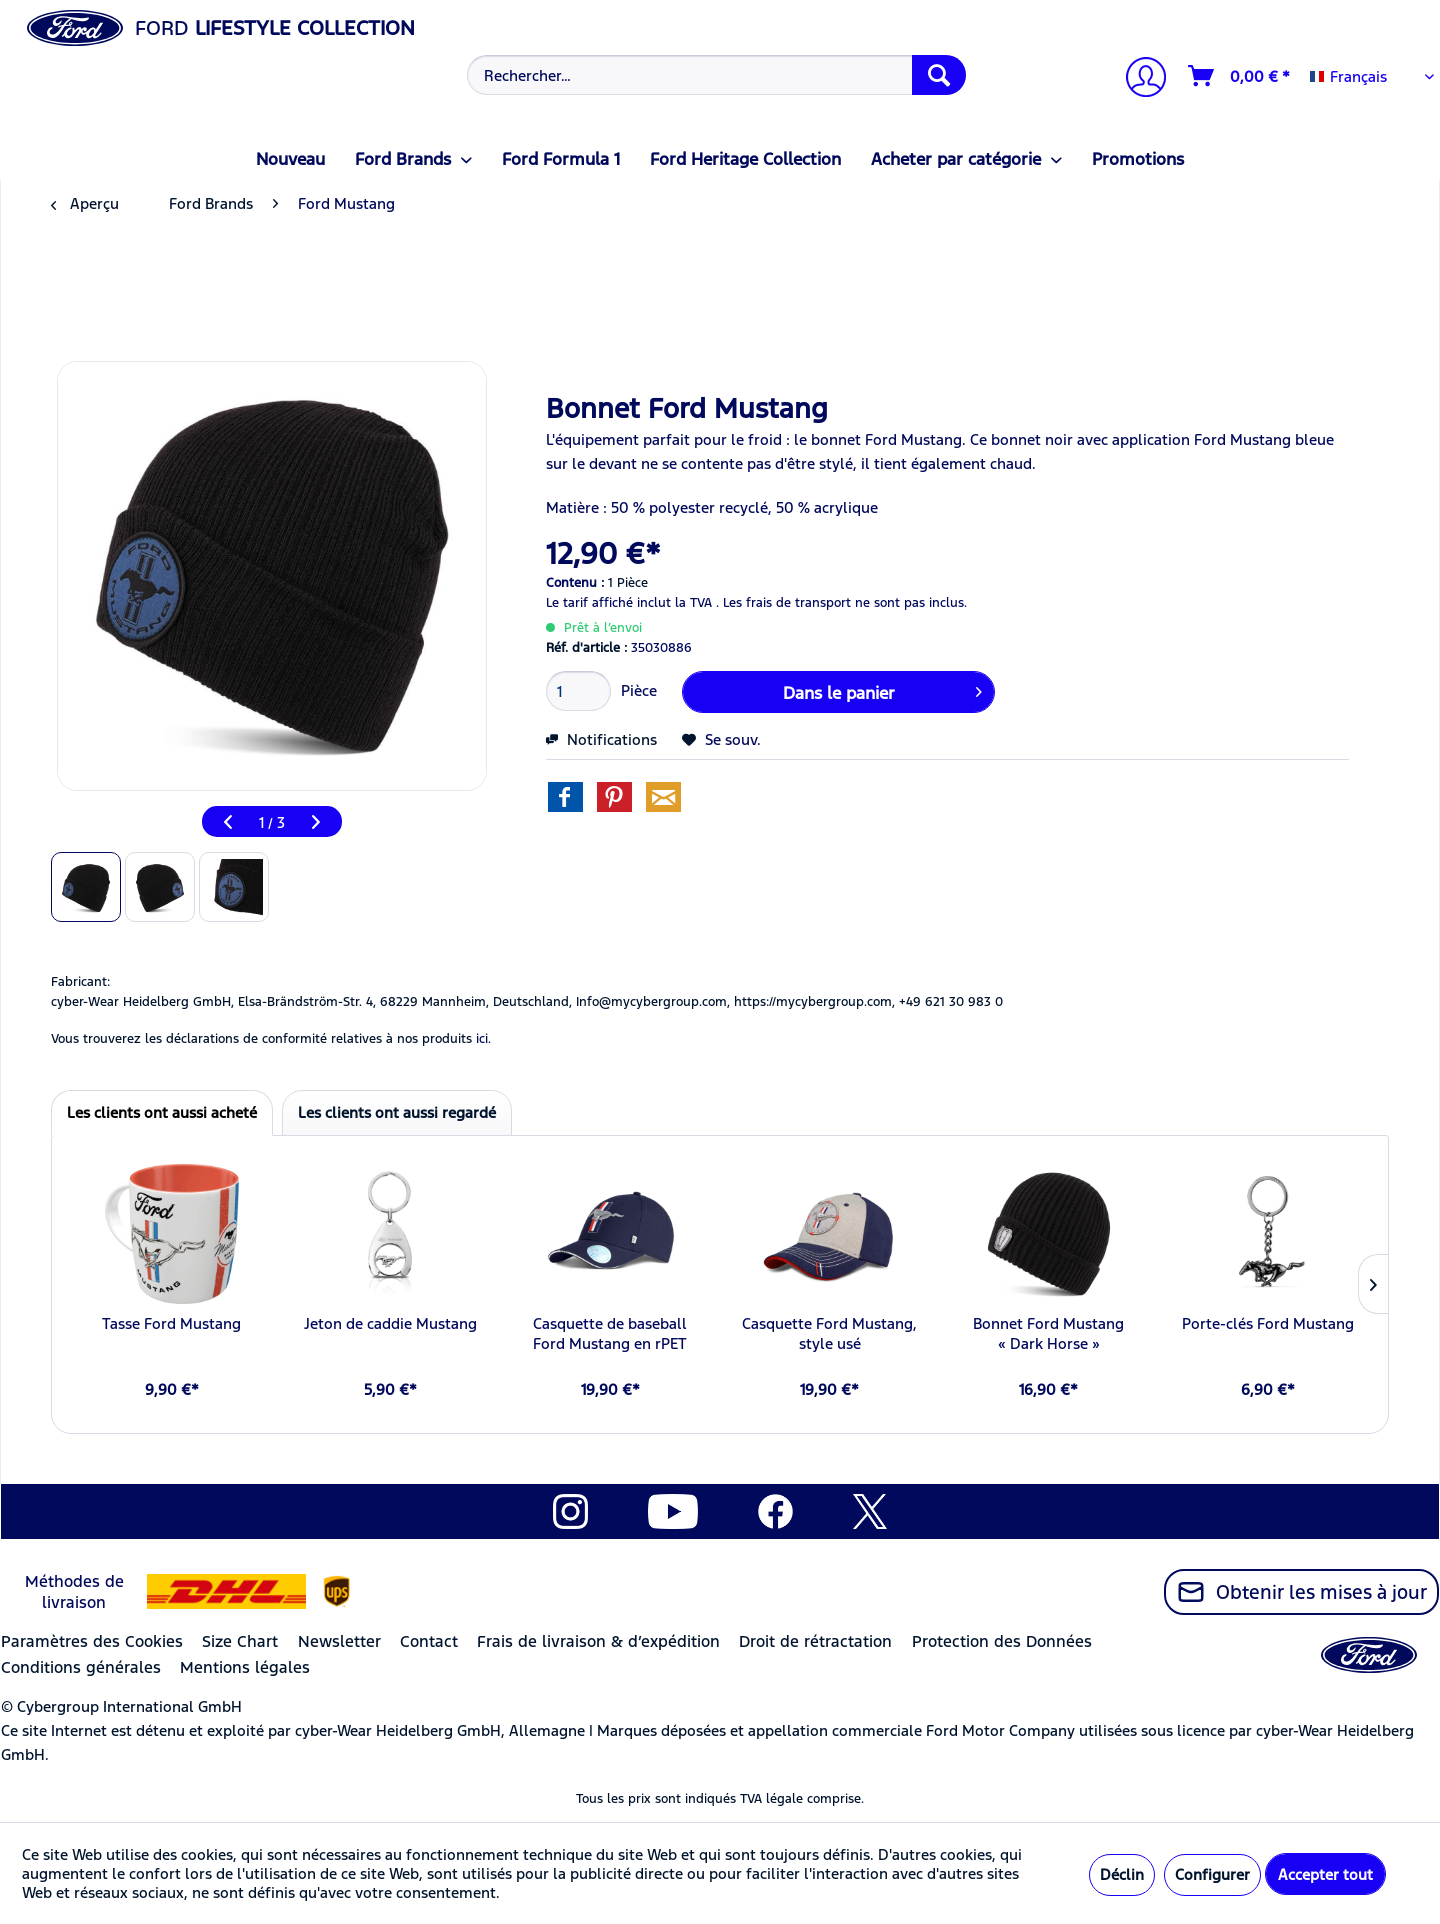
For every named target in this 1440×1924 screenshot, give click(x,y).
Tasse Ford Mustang (171, 1323)
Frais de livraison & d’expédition (598, 1641)
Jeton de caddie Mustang (390, 1323)
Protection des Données (1002, 1641)
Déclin (1122, 1874)
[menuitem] (714, 75)
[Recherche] (939, 75)
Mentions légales (245, 1667)
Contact (429, 1641)
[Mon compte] (1138, 79)
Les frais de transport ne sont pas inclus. (845, 603)
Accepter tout (1325, 1874)
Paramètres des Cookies (92, 1641)
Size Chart (240, 1641)
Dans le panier (882, 690)
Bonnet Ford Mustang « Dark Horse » (1048, 1333)
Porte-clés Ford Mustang (1268, 1323)
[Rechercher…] (716, 75)
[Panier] (1240, 76)
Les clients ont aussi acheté (162, 1112)
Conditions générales (81, 1667)
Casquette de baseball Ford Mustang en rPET (610, 1333)
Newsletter (339, 1641)
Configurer (1212, 1874)
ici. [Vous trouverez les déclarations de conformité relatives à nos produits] (483, 1039)
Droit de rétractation (815, 1641)
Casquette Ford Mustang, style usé (829, 1333)
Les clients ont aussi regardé (397, 1112)
